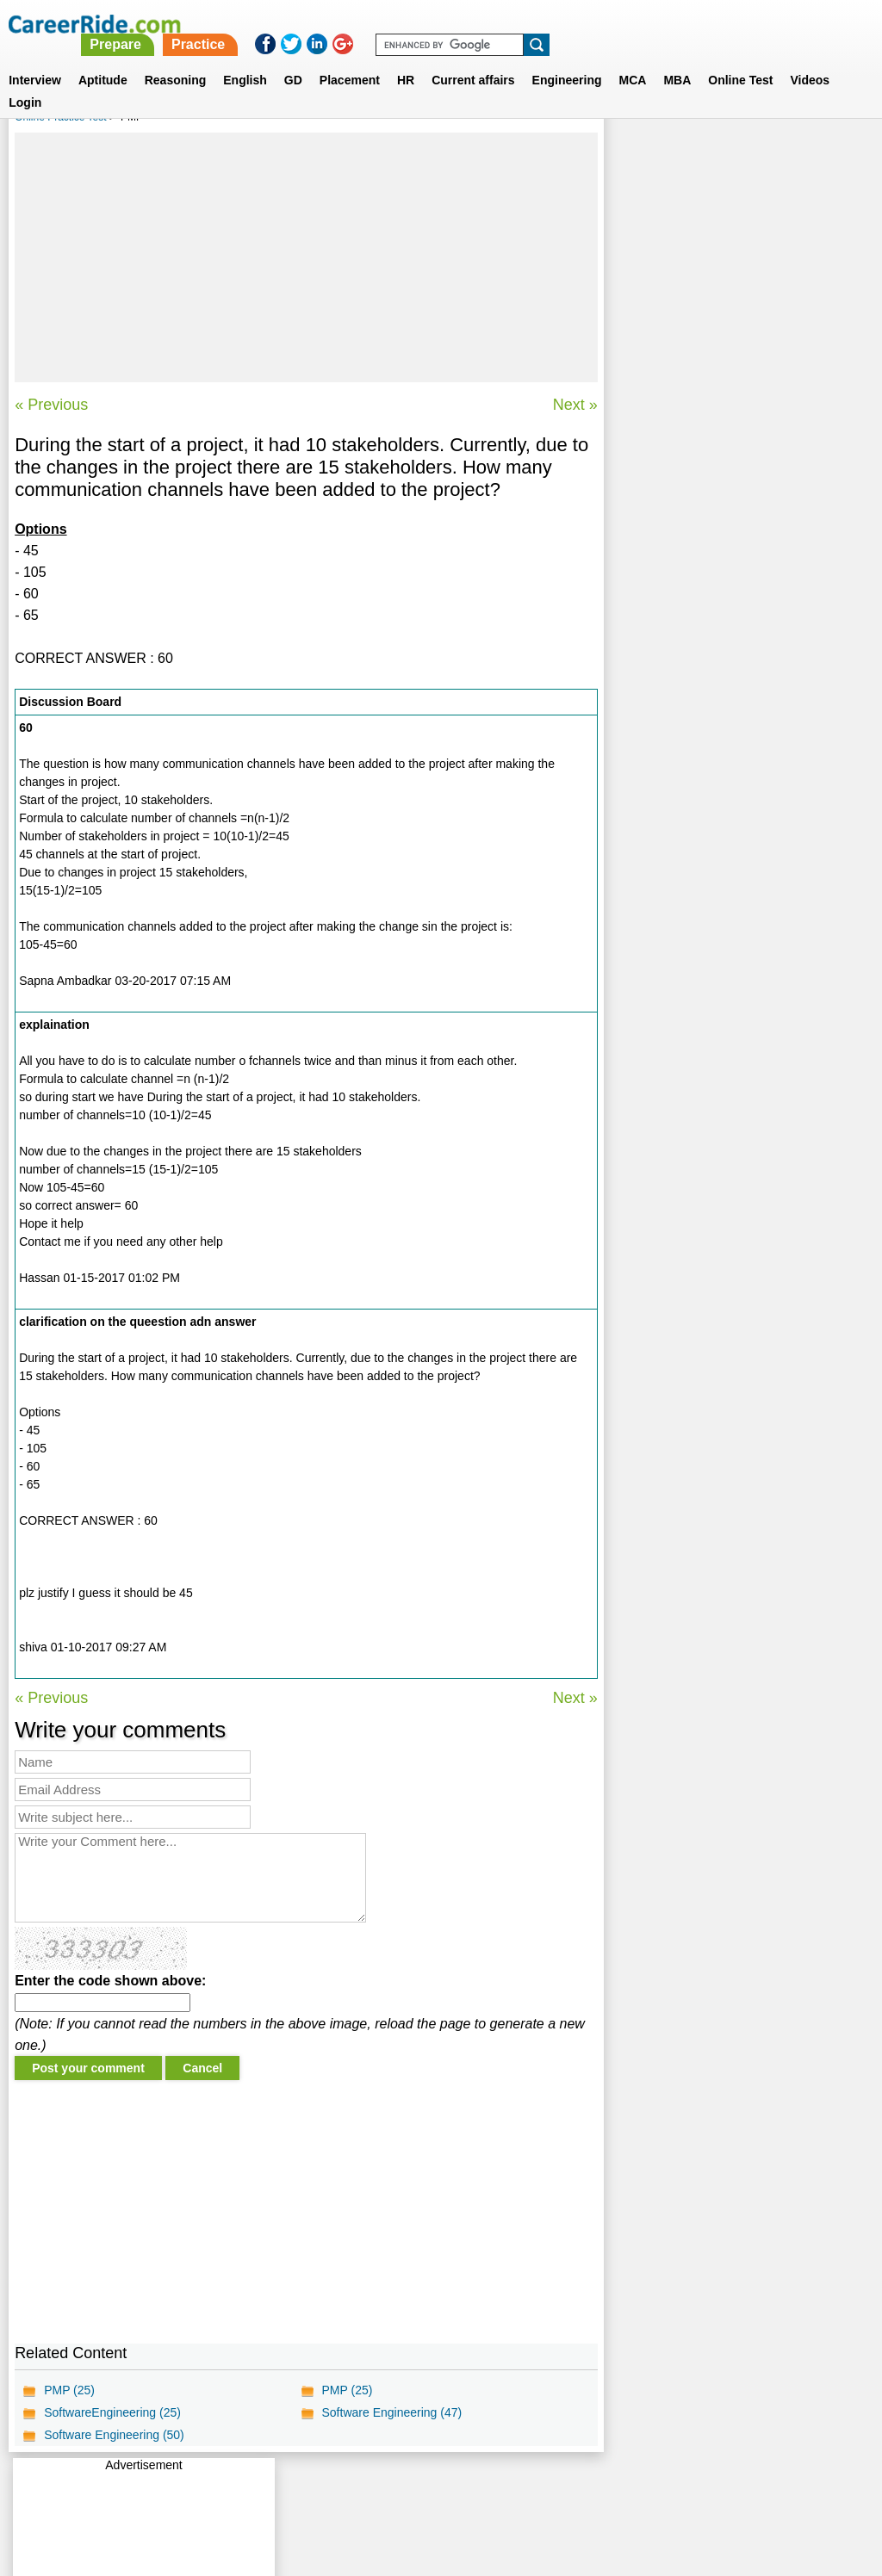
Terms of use (433, 2486)
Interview (35, 59)
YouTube (563, 2486)
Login (25, 82)
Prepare (439, 23)
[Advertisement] (306, 257)
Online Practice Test (61, 117)
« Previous (51, 404)
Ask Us (504, 2486)
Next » (574, 404)
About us (284, 2486)
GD (293, 59)
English (245, 59)
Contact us (353, 2486)
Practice (521, 23)
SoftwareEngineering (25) (112, 2412)
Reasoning (176, 59)
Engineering (567, 59)
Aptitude (102, 59)
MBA (677, 59)
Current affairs (473, 59)
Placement (350, 59)
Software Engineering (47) (391, 2412)
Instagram (629, 2486)
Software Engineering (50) (114, 2435)
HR (405, 59)
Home (228, 2486)
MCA (633, 59)
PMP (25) (69, 2390)
